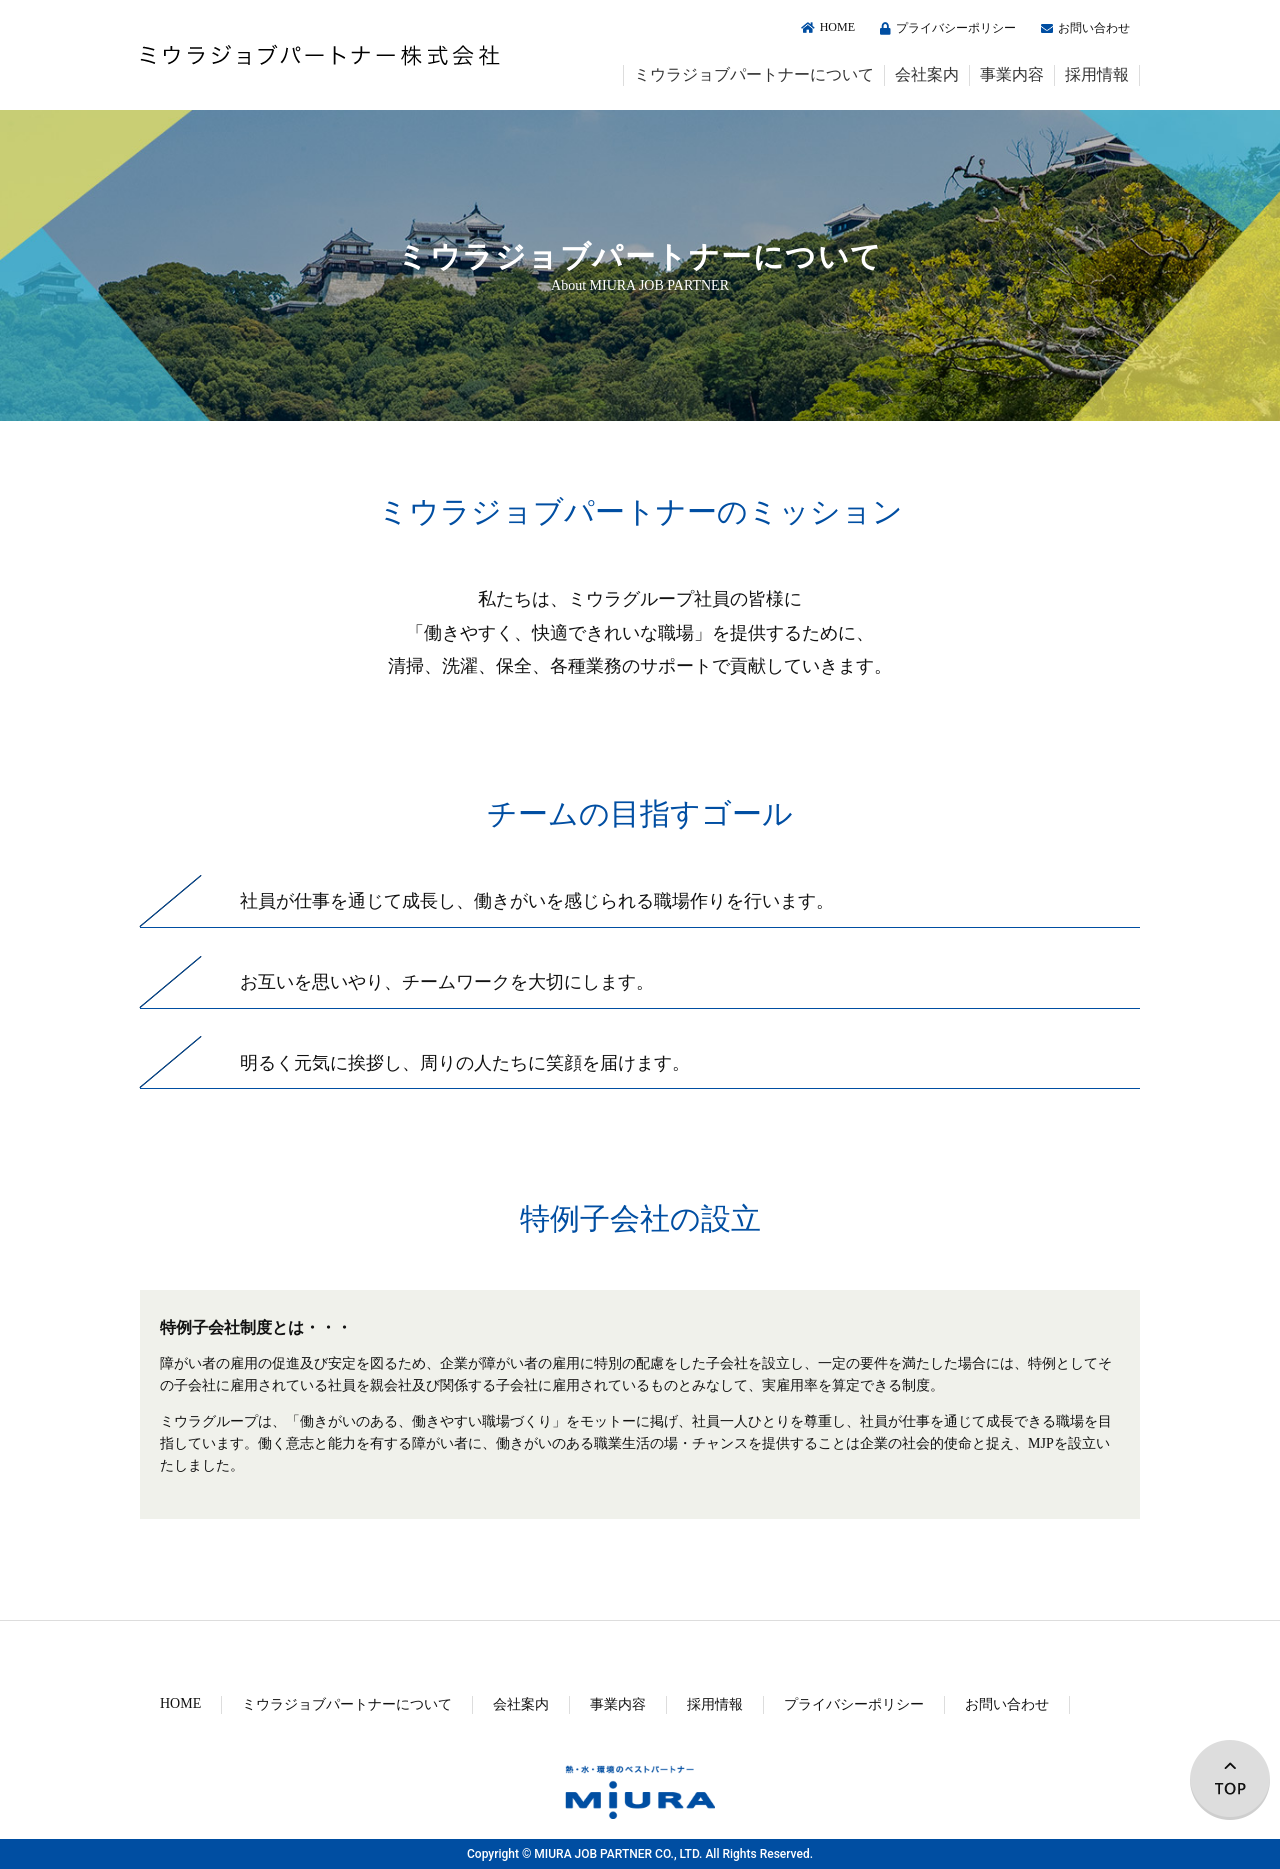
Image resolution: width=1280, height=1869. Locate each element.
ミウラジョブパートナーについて (754, 74)
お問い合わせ (1083, 28)
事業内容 (1012, 74)
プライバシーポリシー (945, 28)
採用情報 (1097, 74)
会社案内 (927, 74)
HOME (825, 27)
